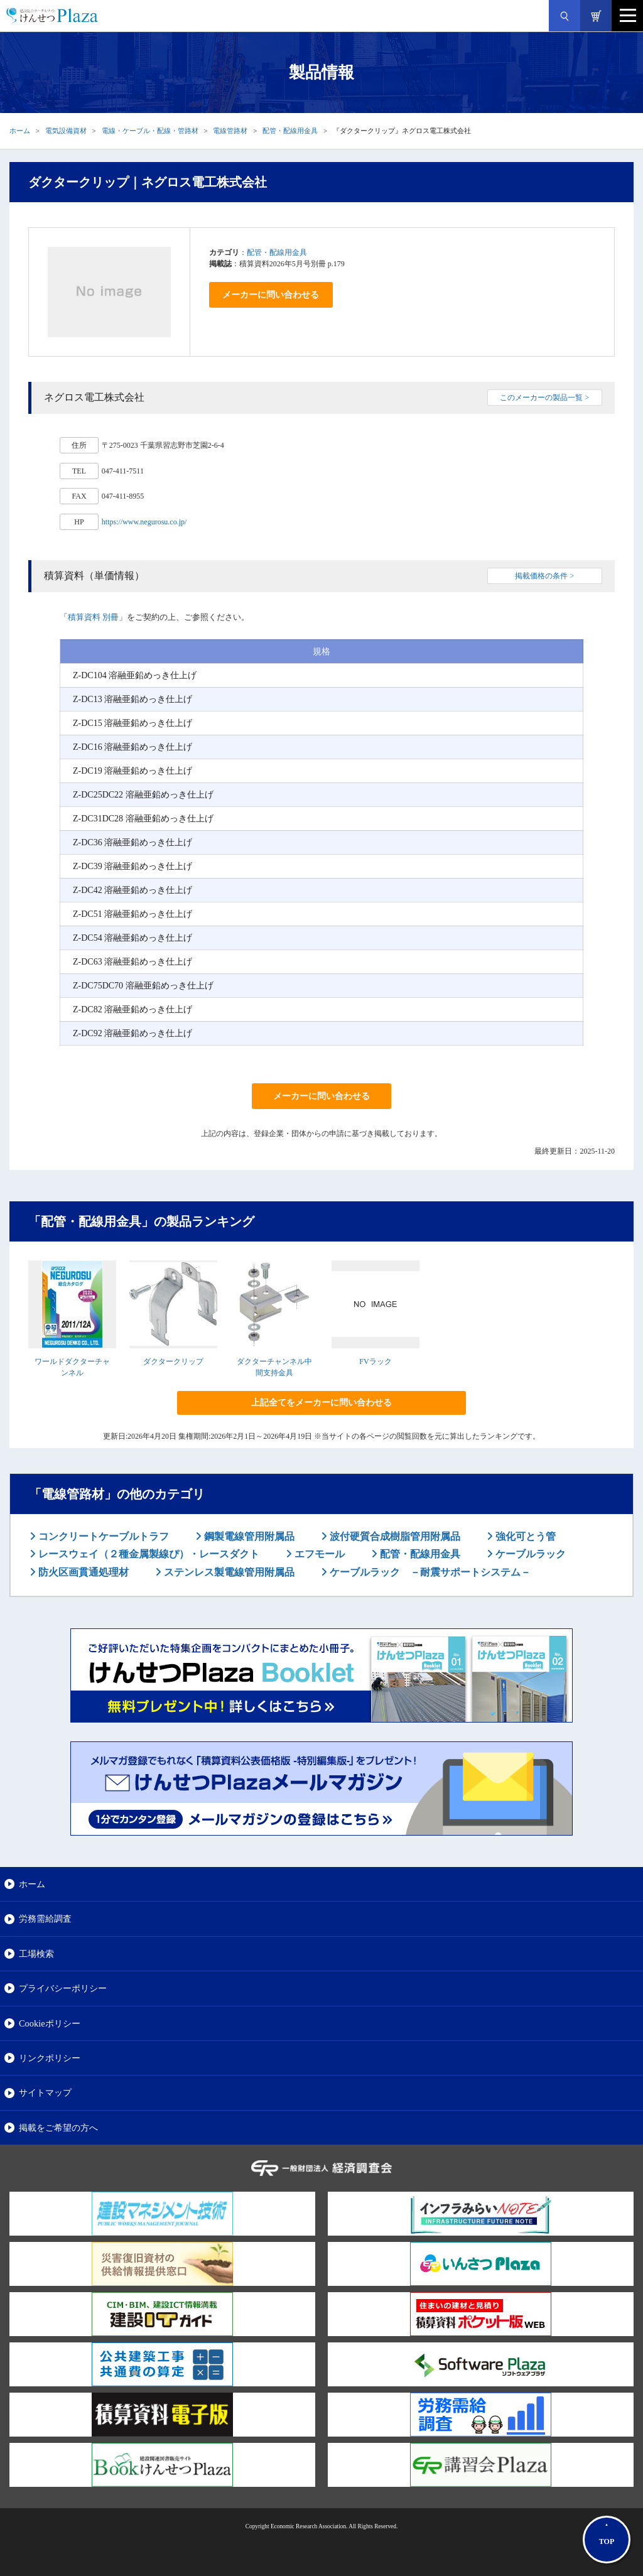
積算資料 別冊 (93, 617)
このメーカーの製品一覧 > (544, 397)
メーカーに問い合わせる (270, 295)
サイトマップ (45, 2092)
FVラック (375, 1361)
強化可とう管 (524, 1536)
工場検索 (36, 1954)
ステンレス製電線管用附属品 (227, 1572)
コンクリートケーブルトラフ (102, 1536)
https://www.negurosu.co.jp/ (144, 521)
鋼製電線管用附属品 (248, 1536)
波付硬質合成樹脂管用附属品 (393, 1536)
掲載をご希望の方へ (58, 2128)
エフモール (318, 1554)
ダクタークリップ (173, 1361)
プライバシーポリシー (63, 1988)
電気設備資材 (66, 130)
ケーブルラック (529, 1554)
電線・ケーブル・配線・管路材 (150, 130)
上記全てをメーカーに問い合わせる (321, 1402)
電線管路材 (230, 130)
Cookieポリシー (49, 2023)
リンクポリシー (49, 2058)
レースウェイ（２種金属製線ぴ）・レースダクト (147, 1554)
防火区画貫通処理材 (82, 1572)
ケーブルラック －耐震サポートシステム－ (429, 1572)
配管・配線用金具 (290, 130)
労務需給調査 (45, 1918)
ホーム (19, 130)
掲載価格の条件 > (544, 575)
